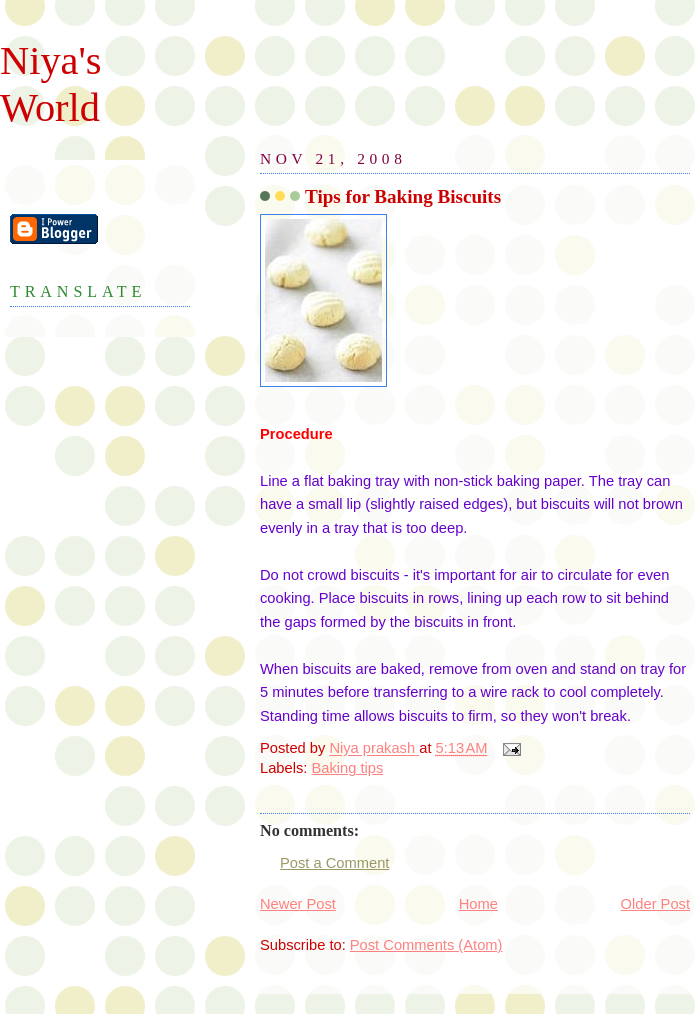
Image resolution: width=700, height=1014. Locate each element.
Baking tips (347, 768)
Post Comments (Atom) (426, 945)
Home (478, 904)
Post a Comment (334, 863)
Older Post (655, 904)
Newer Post (298, 904)
